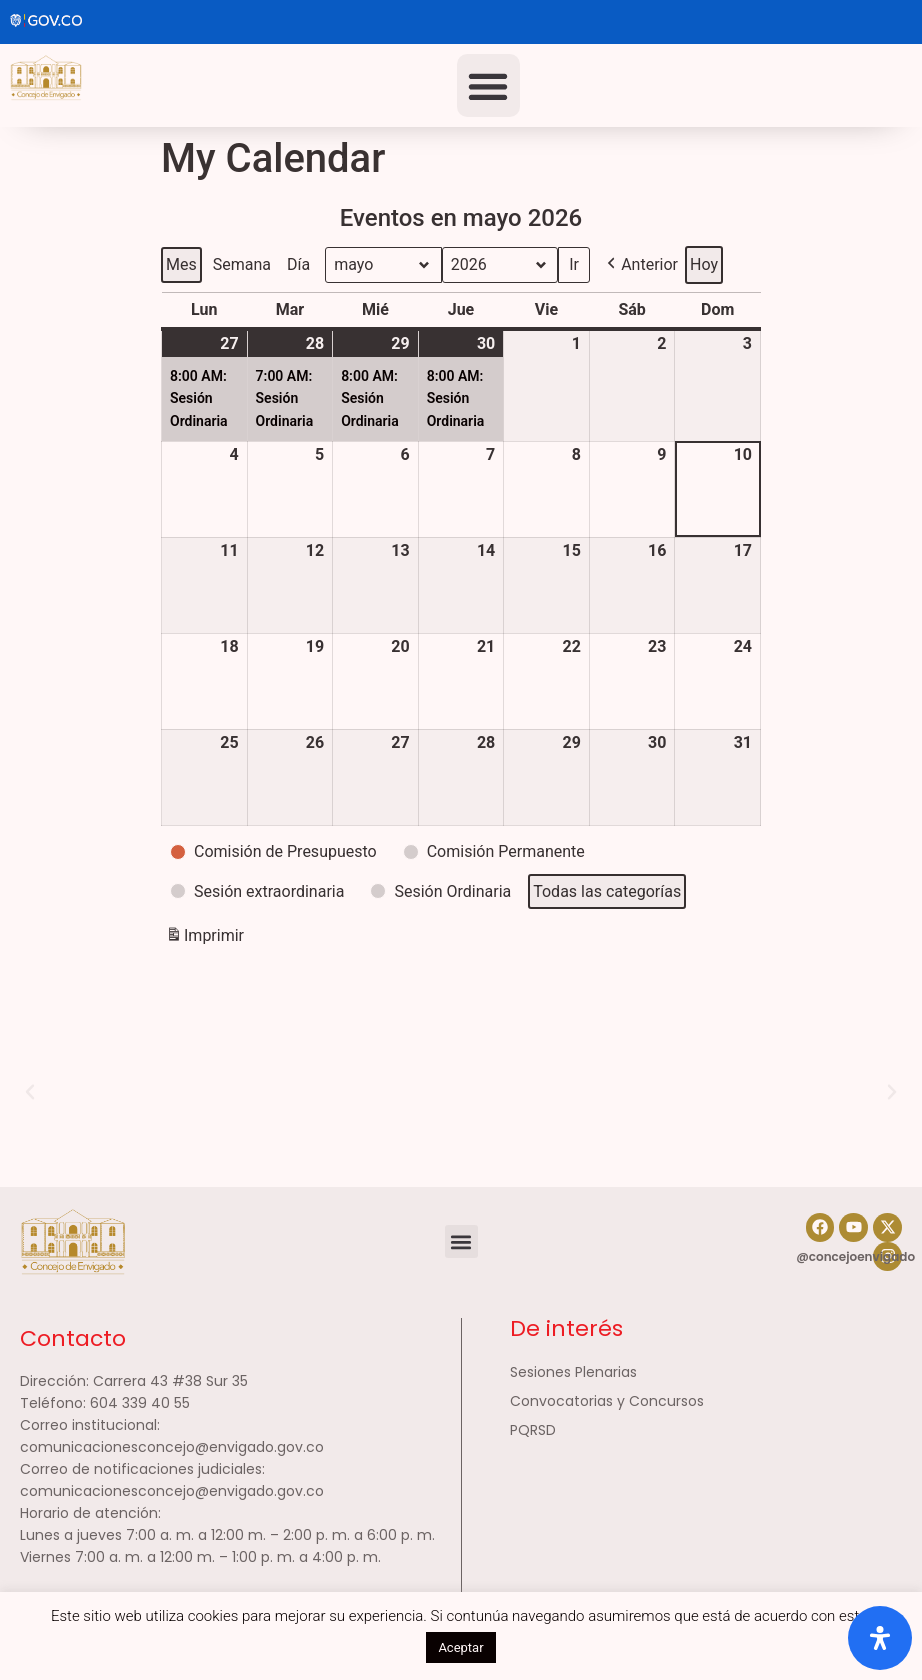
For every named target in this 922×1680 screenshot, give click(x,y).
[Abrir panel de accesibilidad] (880, 1638)
